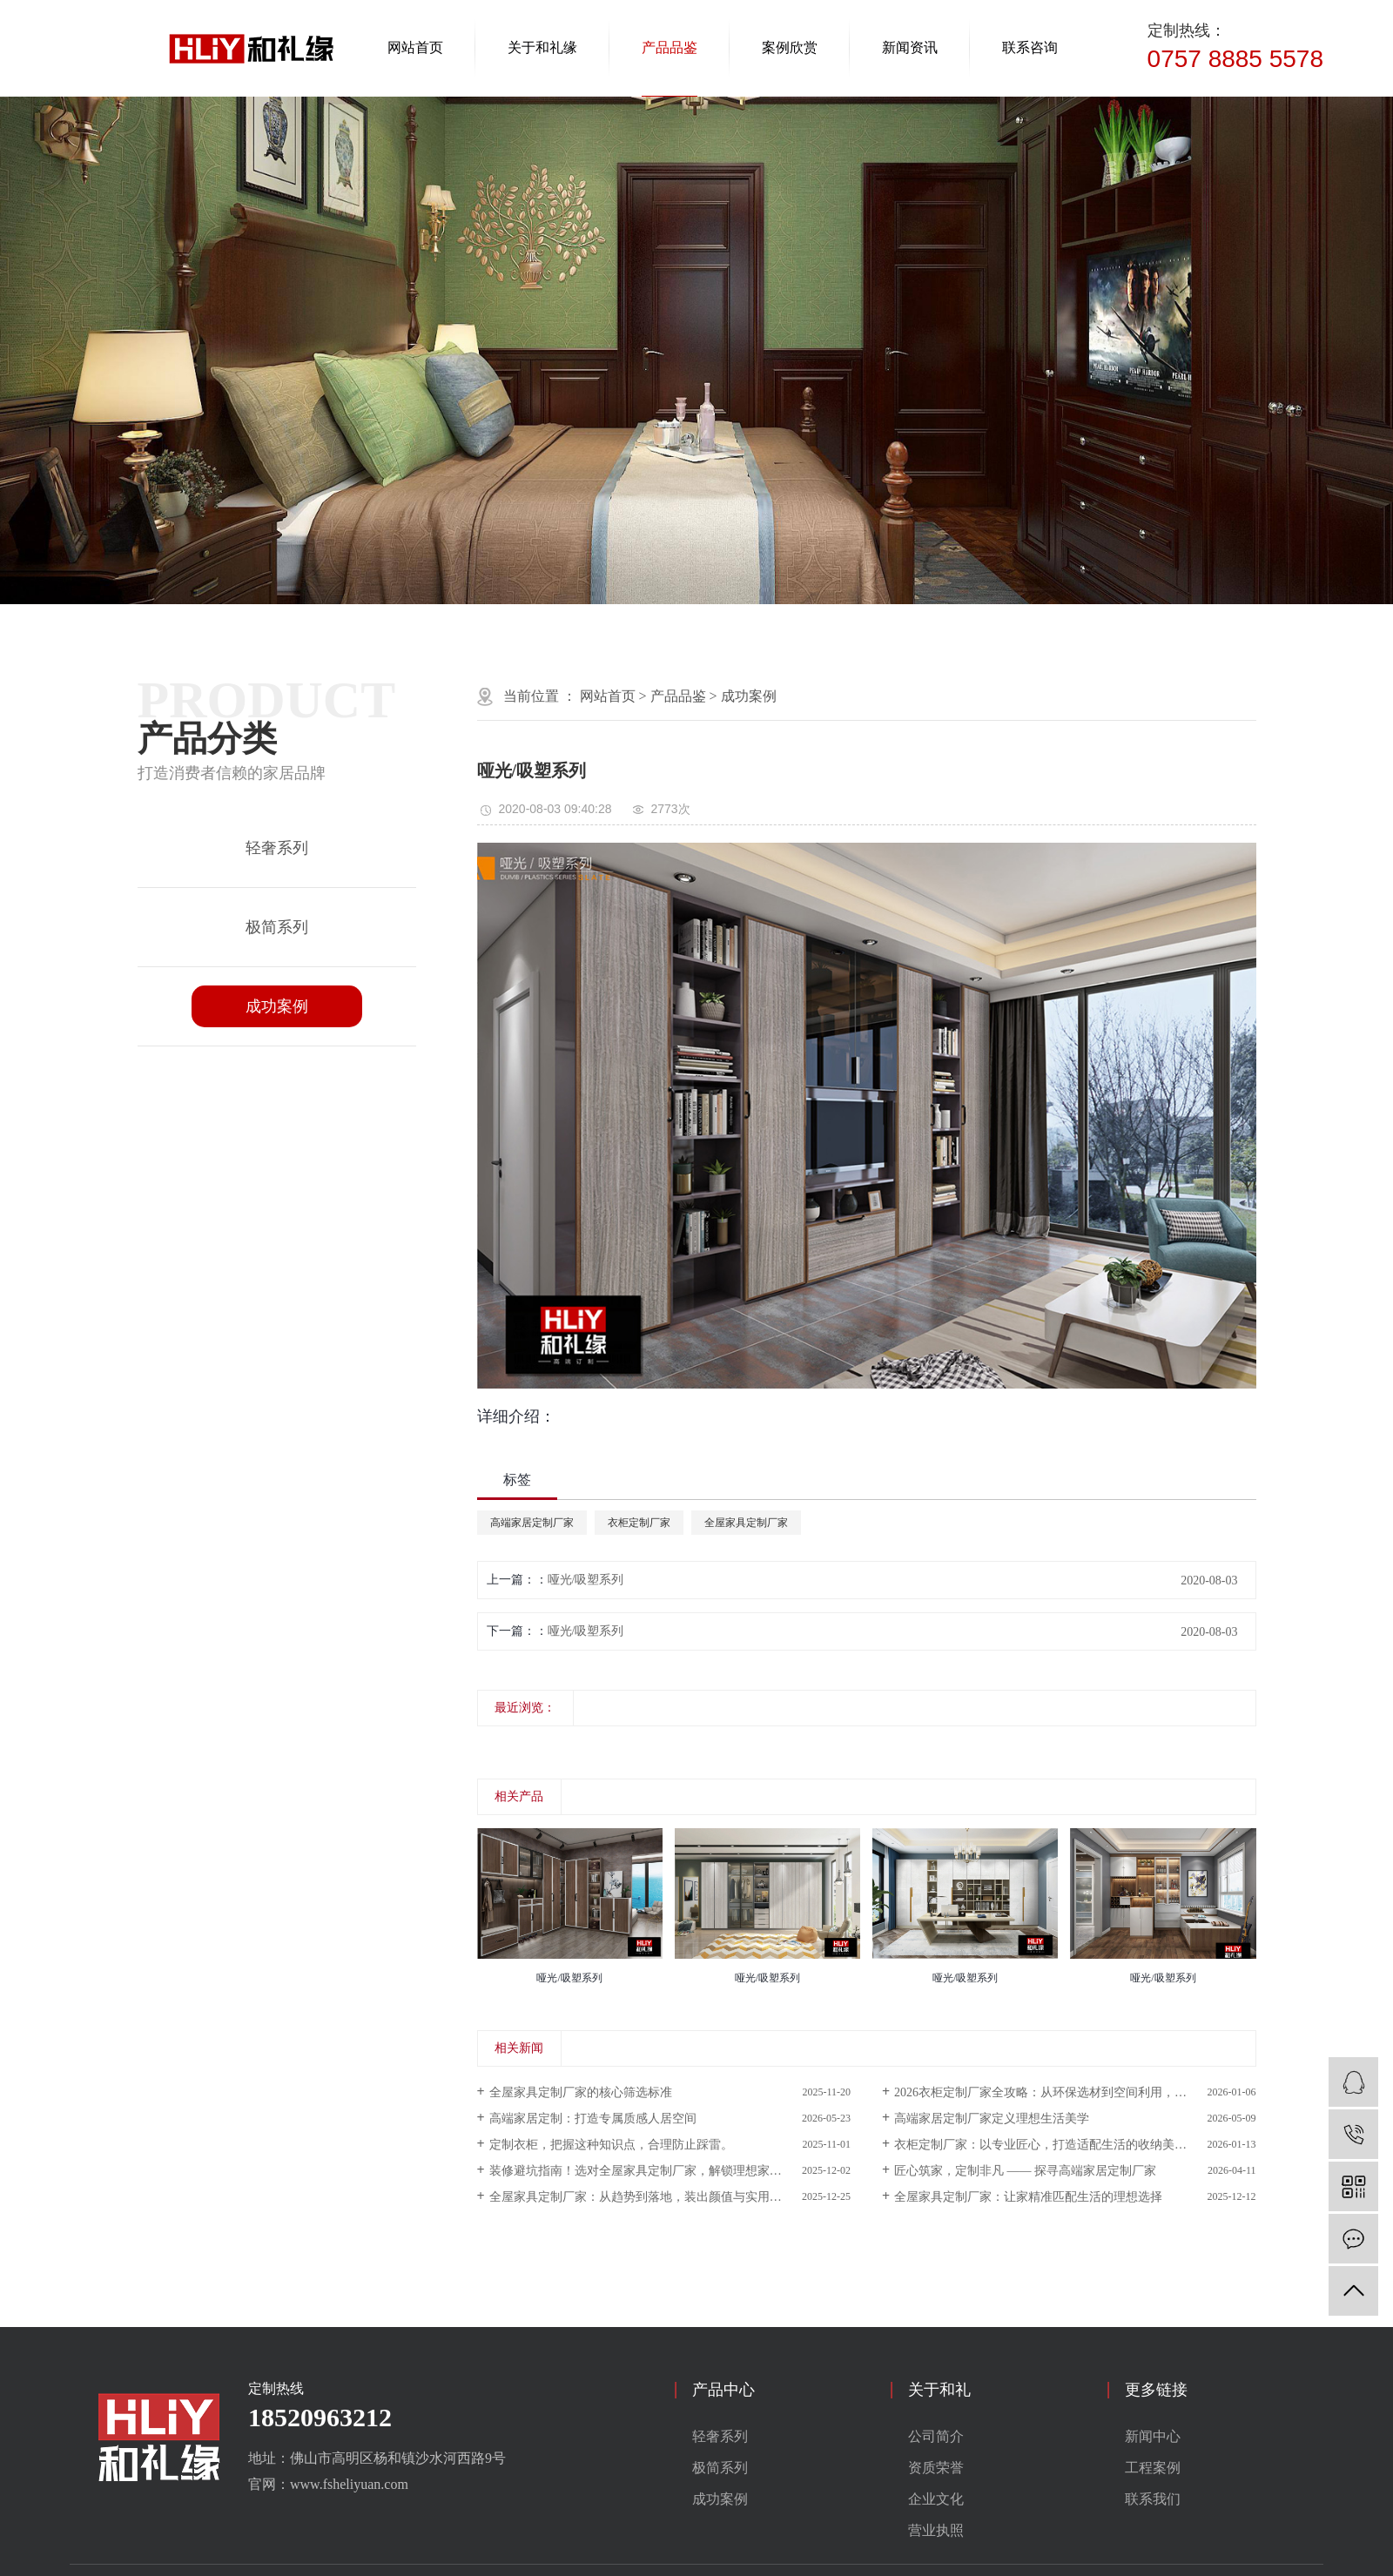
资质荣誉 (936, 2467)
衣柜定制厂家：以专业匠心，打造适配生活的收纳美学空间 (1052, 2144)
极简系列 (277, 927)
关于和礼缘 (542, 47)
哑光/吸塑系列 (586, 1579)
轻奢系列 (277, 848)
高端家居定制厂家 (532, 1523)
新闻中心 (1153, 2436)
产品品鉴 (669, 47)
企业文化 (936, 2499)
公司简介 (936, 2436)
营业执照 (936, 2530)
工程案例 (1153, 2467)
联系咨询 (1030, 47)
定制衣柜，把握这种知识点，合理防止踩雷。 (611, 2144)
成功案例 (277, 1006)
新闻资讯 (910, 47)
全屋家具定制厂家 (746, 1523)
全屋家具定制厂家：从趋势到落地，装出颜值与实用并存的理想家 (666, 2196)
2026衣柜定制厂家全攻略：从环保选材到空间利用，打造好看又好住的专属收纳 (1074, 2092)
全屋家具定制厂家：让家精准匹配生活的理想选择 (1028, 2196)
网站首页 (415, 47)
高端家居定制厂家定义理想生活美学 (991, 2118)
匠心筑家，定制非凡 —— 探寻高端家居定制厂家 (1025, 2170)
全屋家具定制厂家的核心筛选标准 (580, 2092)
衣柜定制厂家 (639, 1523)
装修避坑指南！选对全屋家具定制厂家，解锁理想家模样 (641, 2170)
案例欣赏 (790, 47)
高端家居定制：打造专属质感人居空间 (592, 2118)
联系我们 (1153, 2499)
